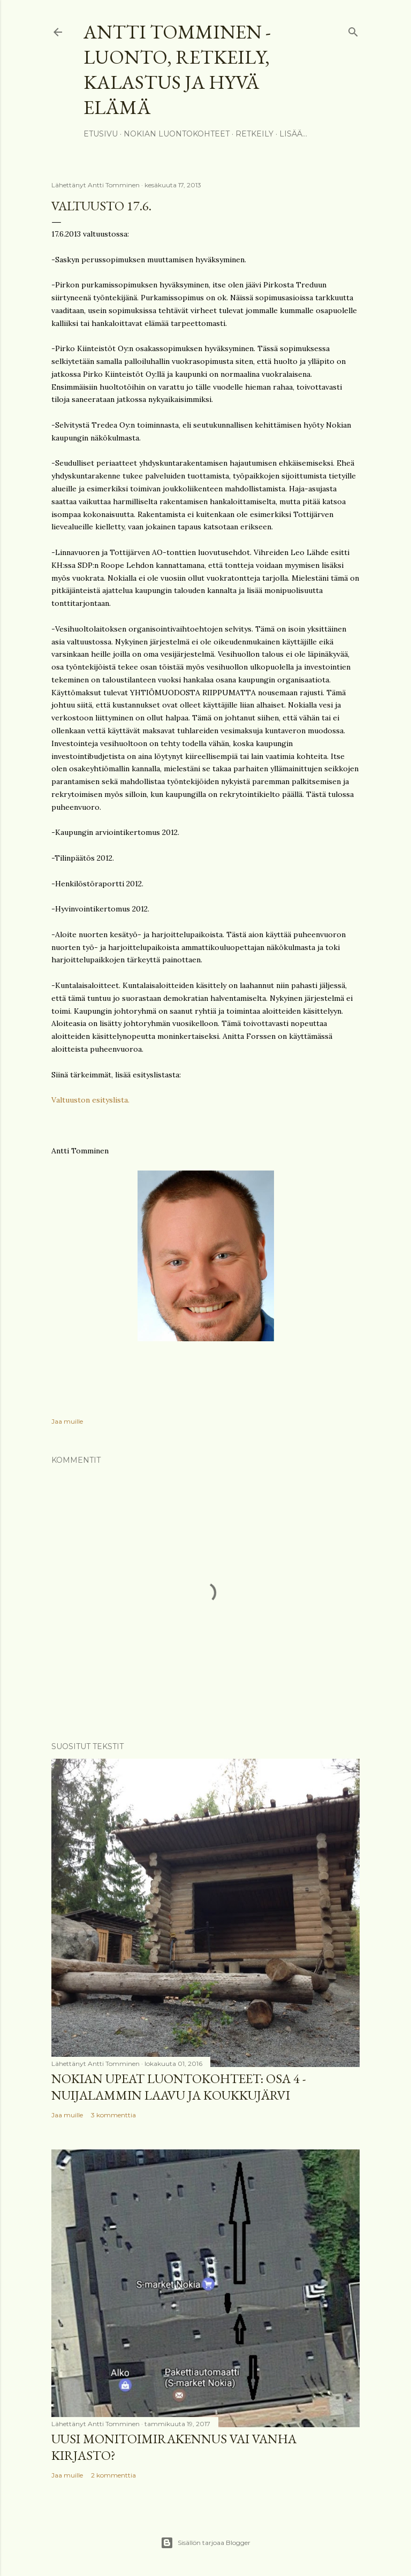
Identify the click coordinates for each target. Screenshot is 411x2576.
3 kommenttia (113, 2115)
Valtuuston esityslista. (90, 1100)
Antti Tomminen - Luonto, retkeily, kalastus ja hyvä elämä (177, 69)
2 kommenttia (113, 2475)
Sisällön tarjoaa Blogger (205, 2542)
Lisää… (293, 134)
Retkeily (254, 134)
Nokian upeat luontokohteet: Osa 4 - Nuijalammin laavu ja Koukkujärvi (178, 2086)
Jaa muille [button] (67, 1421)
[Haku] (353, 29)
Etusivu (100, 134)
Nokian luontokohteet (177, 134)
